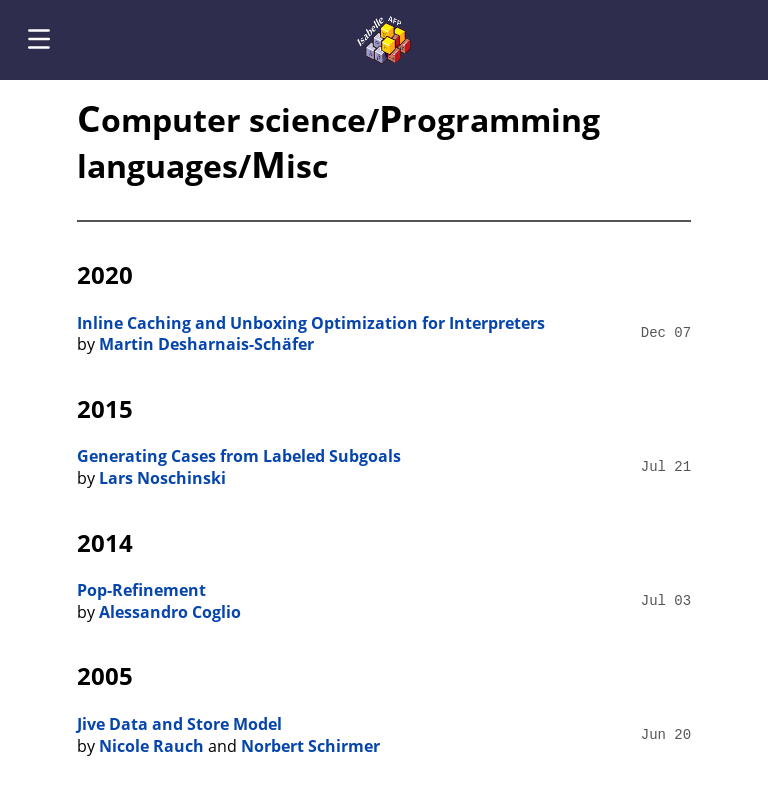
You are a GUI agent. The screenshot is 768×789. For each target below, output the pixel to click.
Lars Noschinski (162, 478)
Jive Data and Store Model (179, 724)
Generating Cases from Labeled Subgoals (239, 456)
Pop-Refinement (141, 590)
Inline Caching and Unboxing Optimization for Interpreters (311, 323)
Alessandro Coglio (170, 612)
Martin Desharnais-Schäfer (206, 344)
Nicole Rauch (151, 746)
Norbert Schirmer (310, 746)
